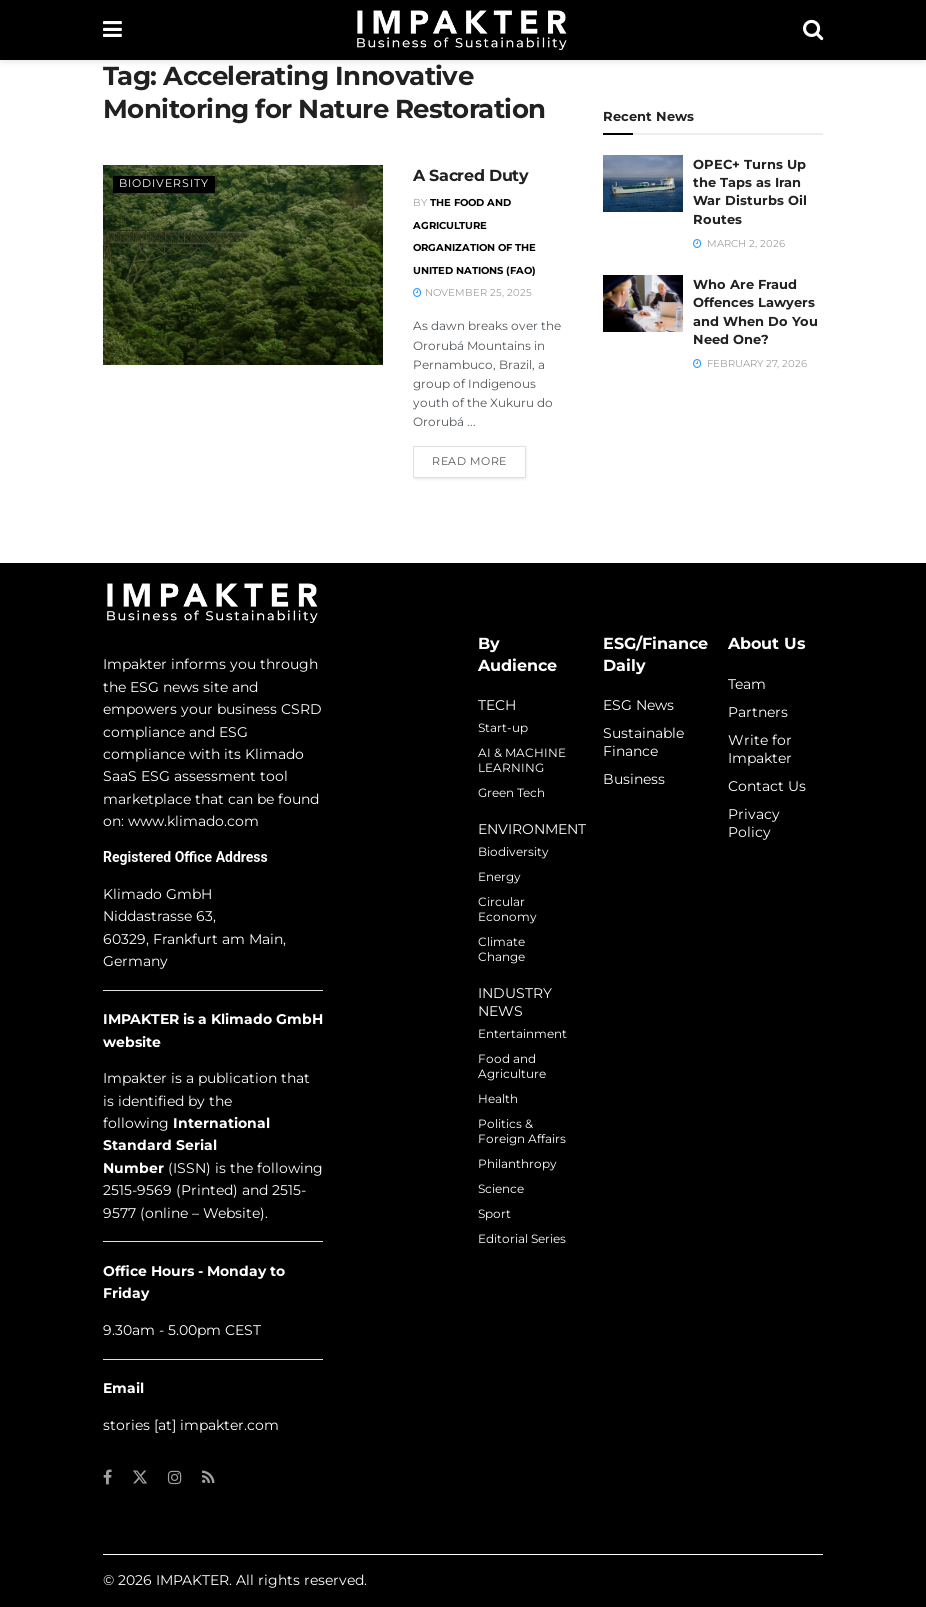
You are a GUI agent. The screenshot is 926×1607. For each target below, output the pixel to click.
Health (498, 1098)
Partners (758, 712)
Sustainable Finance (643, 742)
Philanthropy (517, 1163)
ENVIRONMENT (532, 829)
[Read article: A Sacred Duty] (243, 265)
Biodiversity (164, 183)
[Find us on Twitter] (140, 1477)
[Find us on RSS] (208, 1477)
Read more (479, 460)
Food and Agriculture (512, 1066)
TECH (497, 705)
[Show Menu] (112, 30)
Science (501, 1188)
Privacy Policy (754, 823)
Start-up (503, 727)
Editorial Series (522, 1238)
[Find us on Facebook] (107, 1477)
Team (747, 684)
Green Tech (511, 792)
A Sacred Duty (471, 175)
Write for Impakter (760, 749)
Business (634, 779)
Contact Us (767, 786)
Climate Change (501, 949)
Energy (499, 876)
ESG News (638, 705)
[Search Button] (813, 30)
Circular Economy (507, 909)
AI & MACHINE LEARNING (522, 760)
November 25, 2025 (472, 292)
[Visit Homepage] (462, 30)
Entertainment (522, 1033)
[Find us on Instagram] (175, 1477)
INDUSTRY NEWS (515, 1002)
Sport (494, 1213)
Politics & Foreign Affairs (522, 1131)
